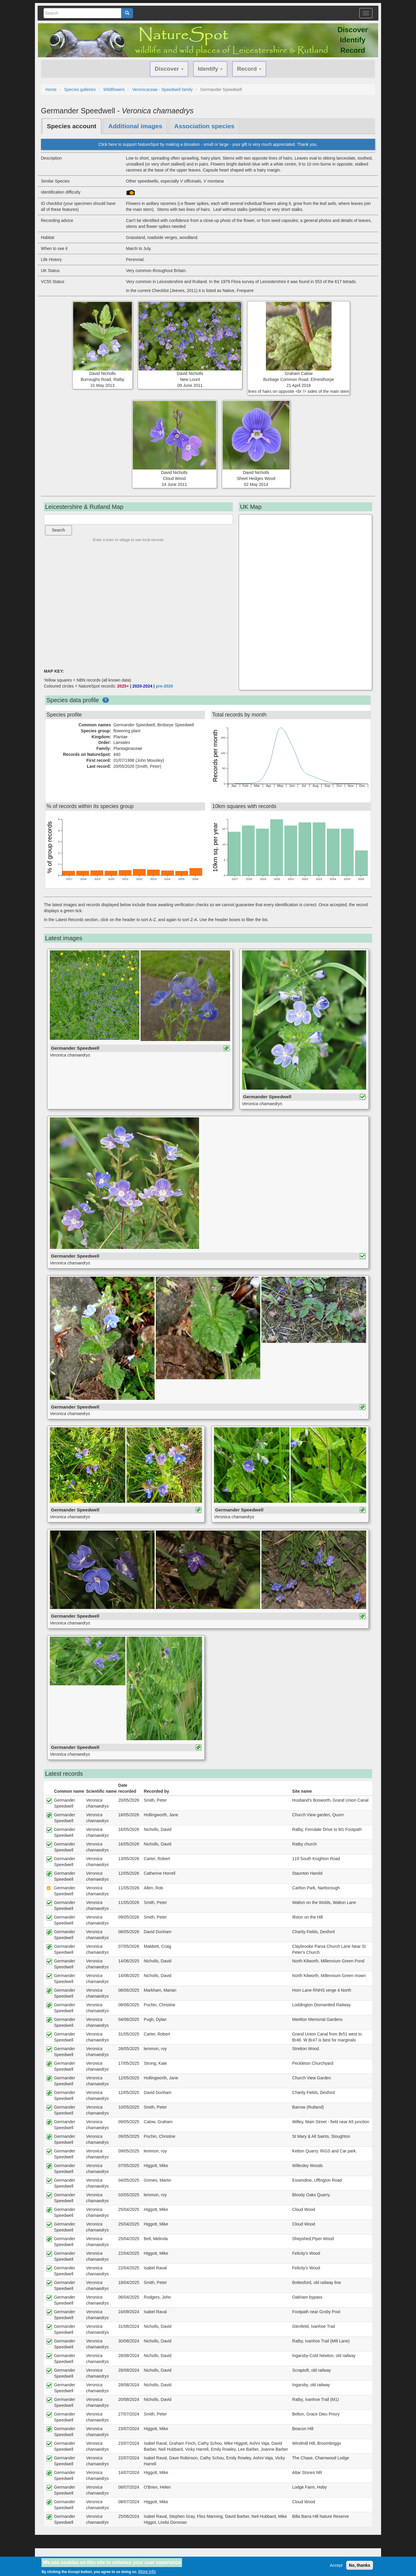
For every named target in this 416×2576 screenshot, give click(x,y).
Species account (71, 126)
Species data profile (73, 700)
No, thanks (359, 2565)
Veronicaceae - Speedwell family (162, 89)
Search (58, 530)
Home (50, 89)
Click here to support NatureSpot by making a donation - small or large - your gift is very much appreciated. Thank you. (208, 144)
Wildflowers (114, 89)
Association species (204, 126)
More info (147, 2571)
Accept (336, 2565)
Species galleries (80, 89)
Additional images (135, 126)
